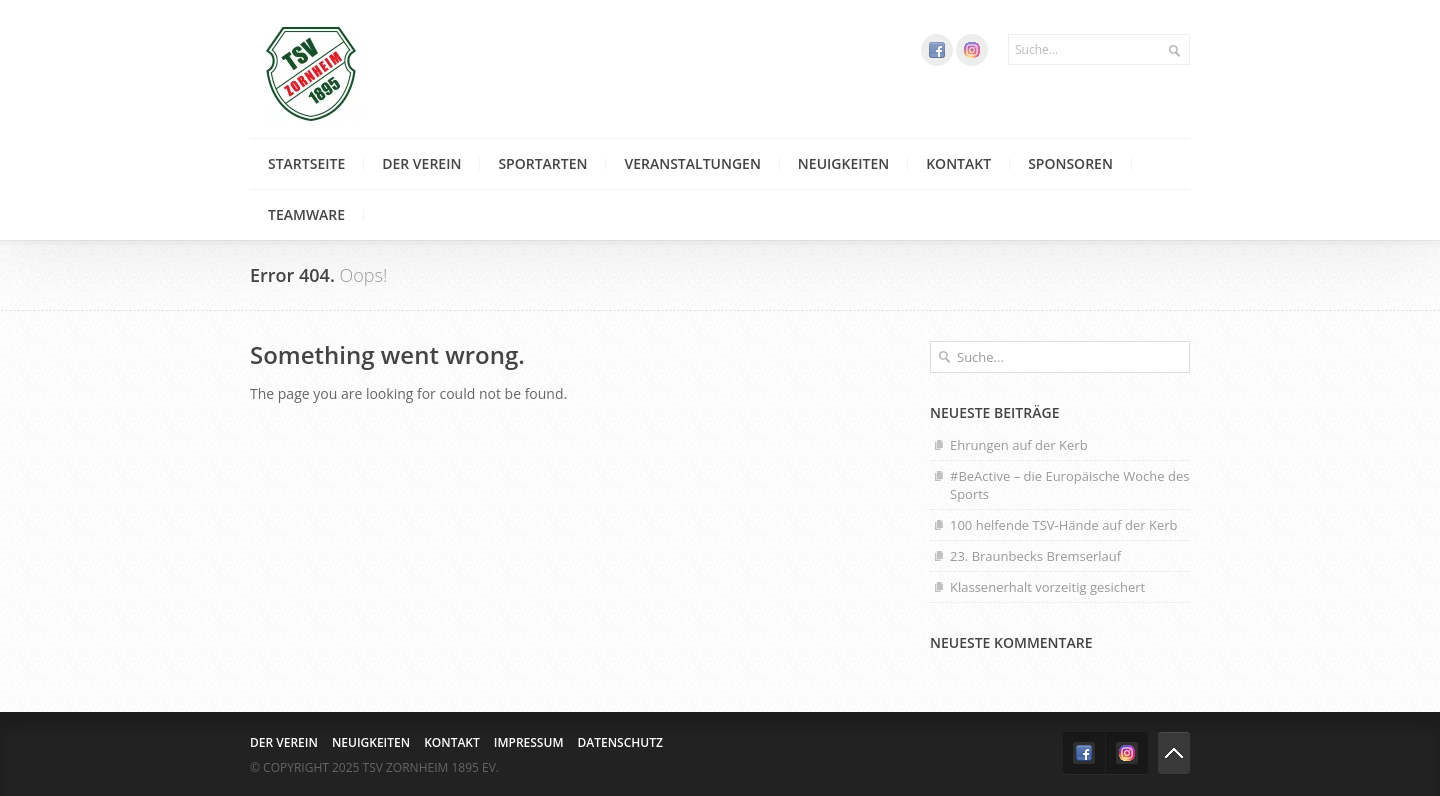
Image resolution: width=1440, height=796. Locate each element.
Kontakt (958, 163)
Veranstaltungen (692, 163)
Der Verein (421, 163)
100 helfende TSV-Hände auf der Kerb (1064, 525)
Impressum (529, 742)
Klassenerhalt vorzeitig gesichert (1047, 587)
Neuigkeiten (843, 163)
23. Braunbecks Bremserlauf (1035, 556)
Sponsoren (1070, 163)
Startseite (306, 163)
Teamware (306, 214)
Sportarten (542, 163)
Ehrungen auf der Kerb (1019, 445)
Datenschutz (619, 742)
